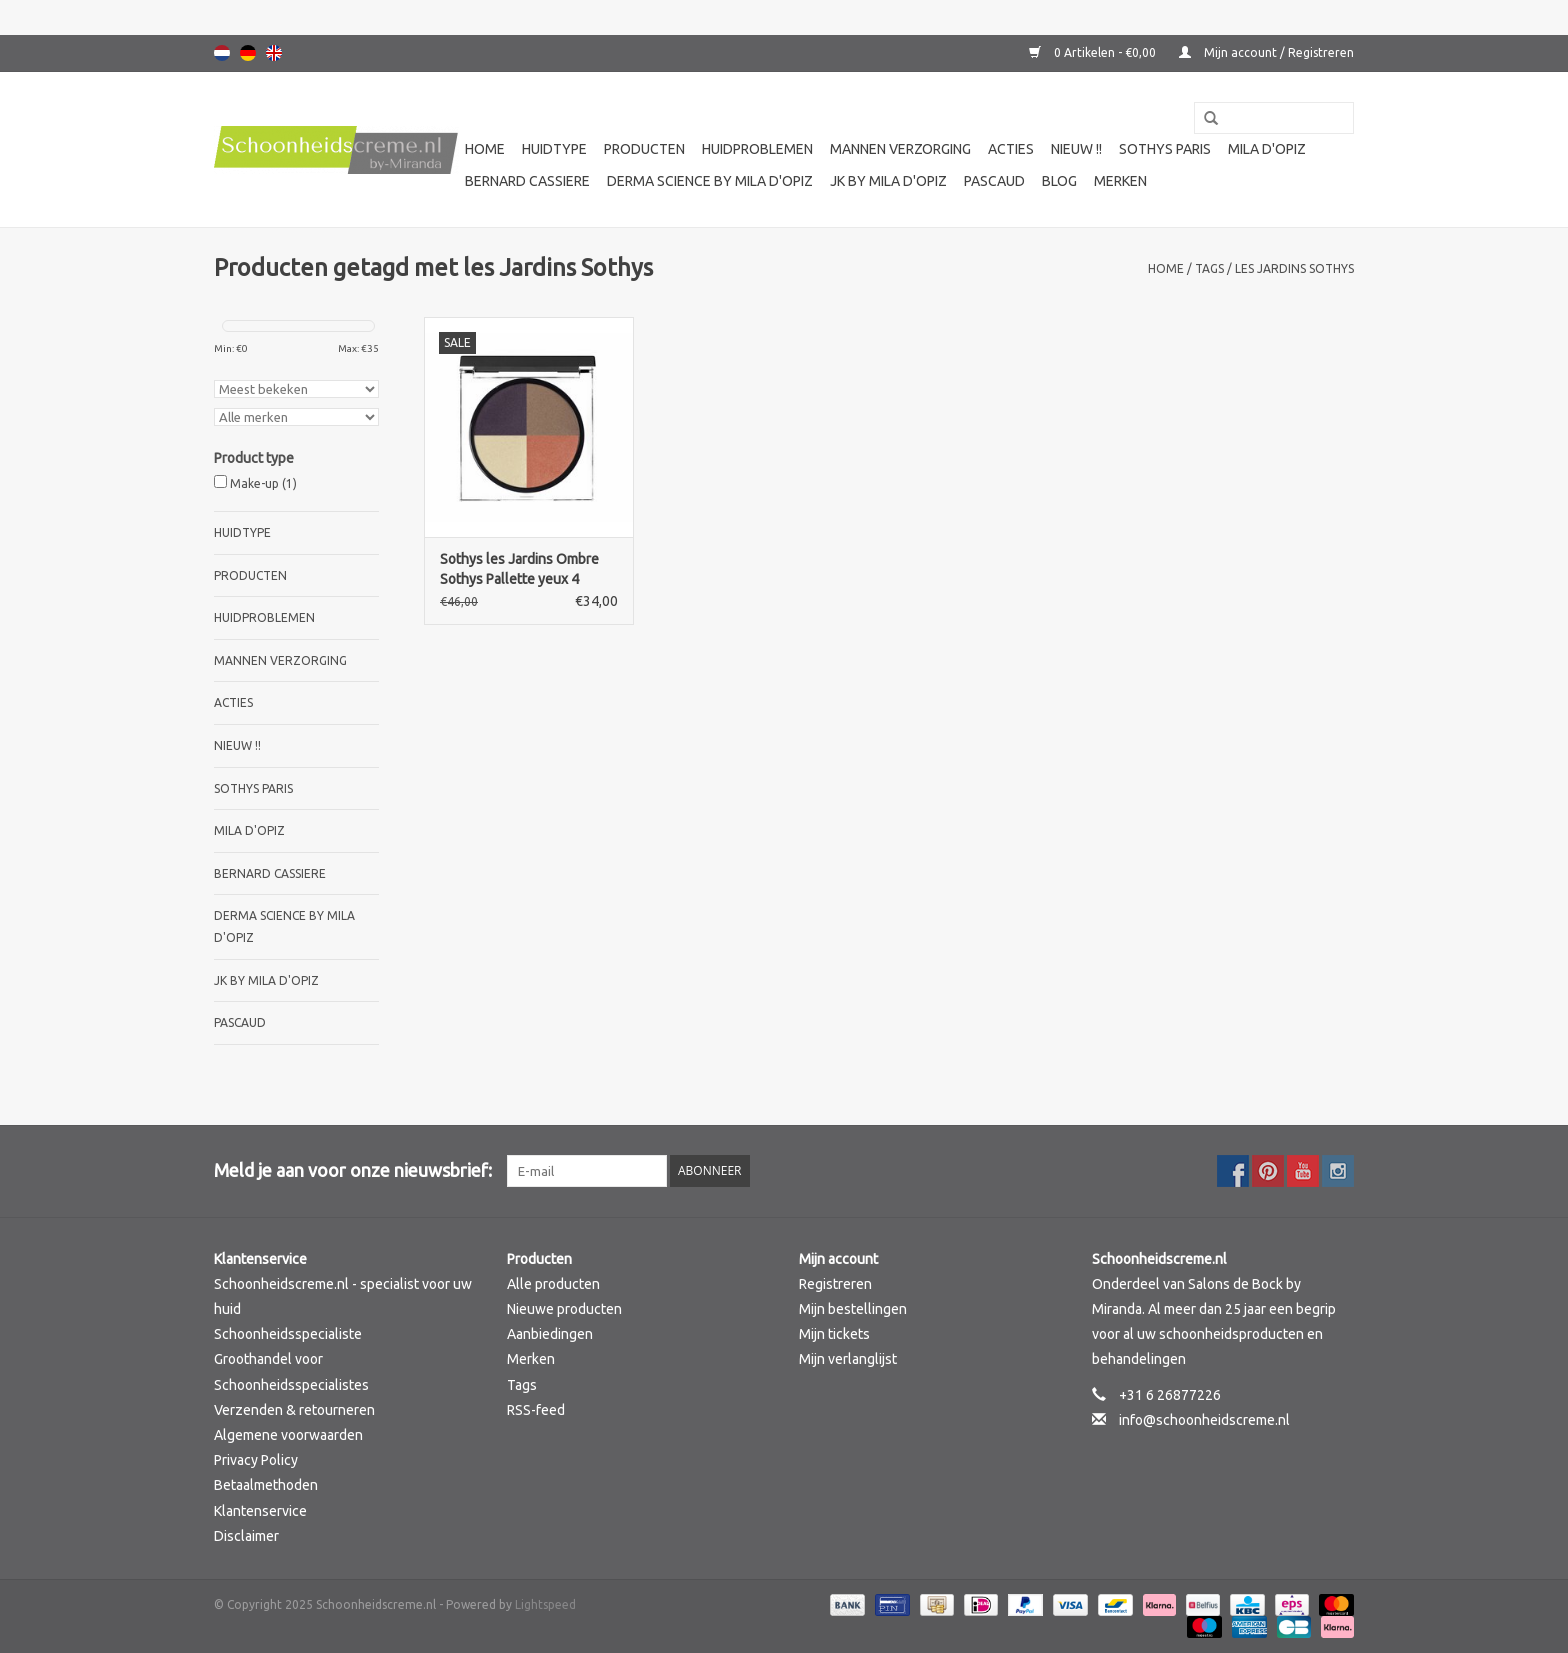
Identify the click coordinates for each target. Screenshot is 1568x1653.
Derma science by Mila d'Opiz (710, 181)
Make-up (263, 483)
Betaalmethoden (266, 1485)
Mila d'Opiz (1267, 149)
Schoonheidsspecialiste (288, 1334)
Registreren (835, 1284)
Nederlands (222, 53)
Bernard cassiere (527, 181)
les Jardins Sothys (1294, 268)
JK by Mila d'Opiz (888, 181)
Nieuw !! (1076, 149)
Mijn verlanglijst (848, 1359)
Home (485, 149)
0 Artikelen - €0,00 (1094, 52)
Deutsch (248, 53)
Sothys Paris (1165, 149)
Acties (1011, 149)
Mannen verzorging (900, 149)
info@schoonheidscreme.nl (1204, 1420)
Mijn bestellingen (853, 1309)
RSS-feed (536, 1410)
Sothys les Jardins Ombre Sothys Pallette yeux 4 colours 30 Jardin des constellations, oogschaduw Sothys (527, 570)
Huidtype (554, 149)
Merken (1120, 181)
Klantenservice (260, 1511)
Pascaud (994, 181)
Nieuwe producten (564, 1309)
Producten (644, 149)
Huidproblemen (757, 149)
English (274, 53)
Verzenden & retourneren (294, 1410)
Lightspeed (545, 1604)
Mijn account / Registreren (1266, 52)
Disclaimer (246, 1536)
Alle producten (553, 1284)
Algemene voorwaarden (288, 1435)
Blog (1059, 181)
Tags (1209, 268)
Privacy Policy (256, 1460)
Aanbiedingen (550, 1334)
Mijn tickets (834, 1334)
